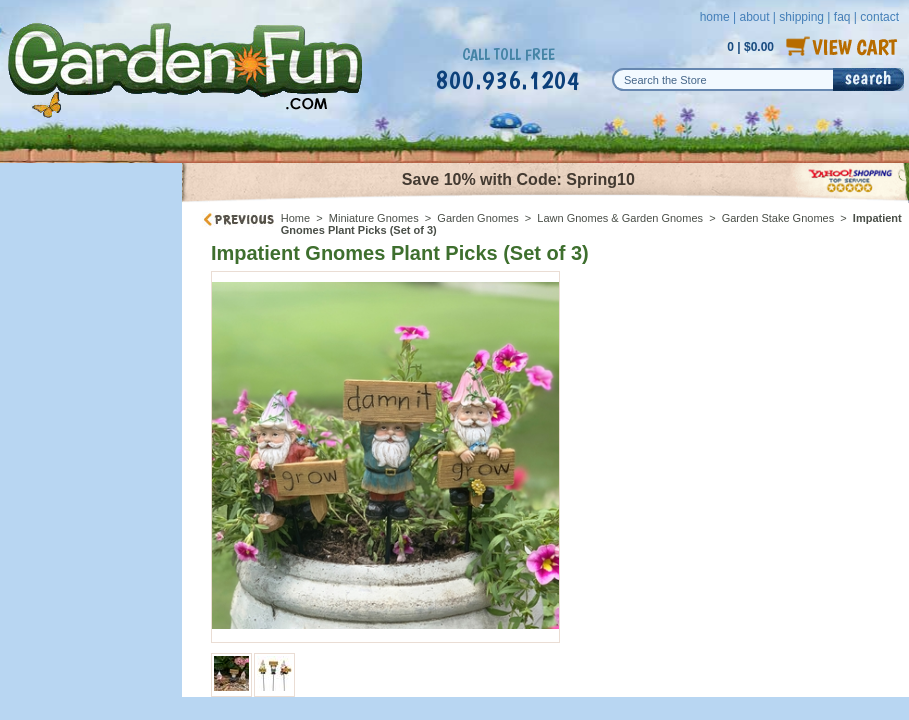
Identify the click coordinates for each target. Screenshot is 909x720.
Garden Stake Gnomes (778, 218)
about (754, 17)
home (715, 17)
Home (295, 218)
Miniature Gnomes (374, 218)
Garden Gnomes (477, 218)
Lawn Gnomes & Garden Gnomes (620, 218)
